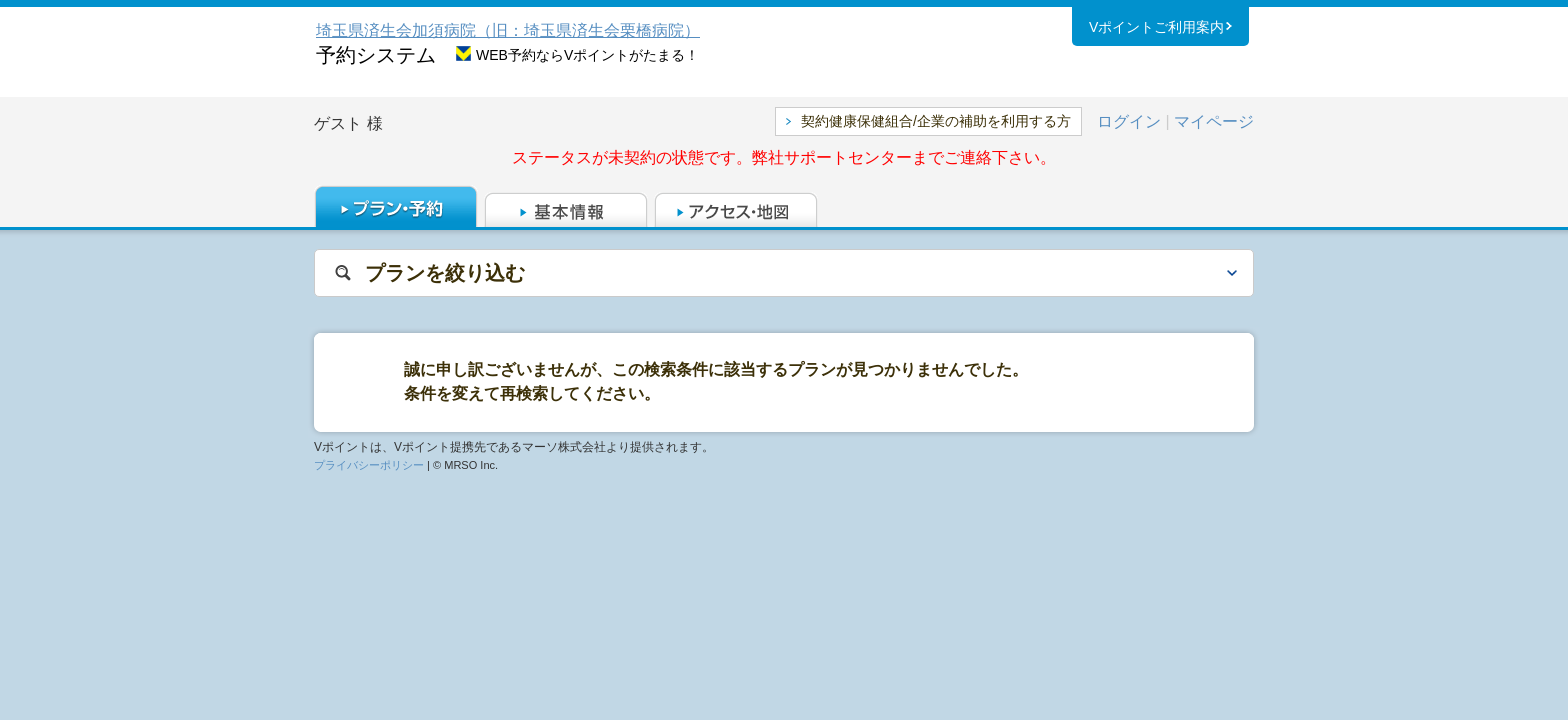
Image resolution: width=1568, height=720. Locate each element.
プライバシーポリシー (369, 465)
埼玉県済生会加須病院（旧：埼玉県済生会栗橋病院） (508, 30)
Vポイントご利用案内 (1156, 29)
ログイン (1129, 121)
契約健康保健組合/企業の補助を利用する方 (936, 121)
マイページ (1214, 121)
